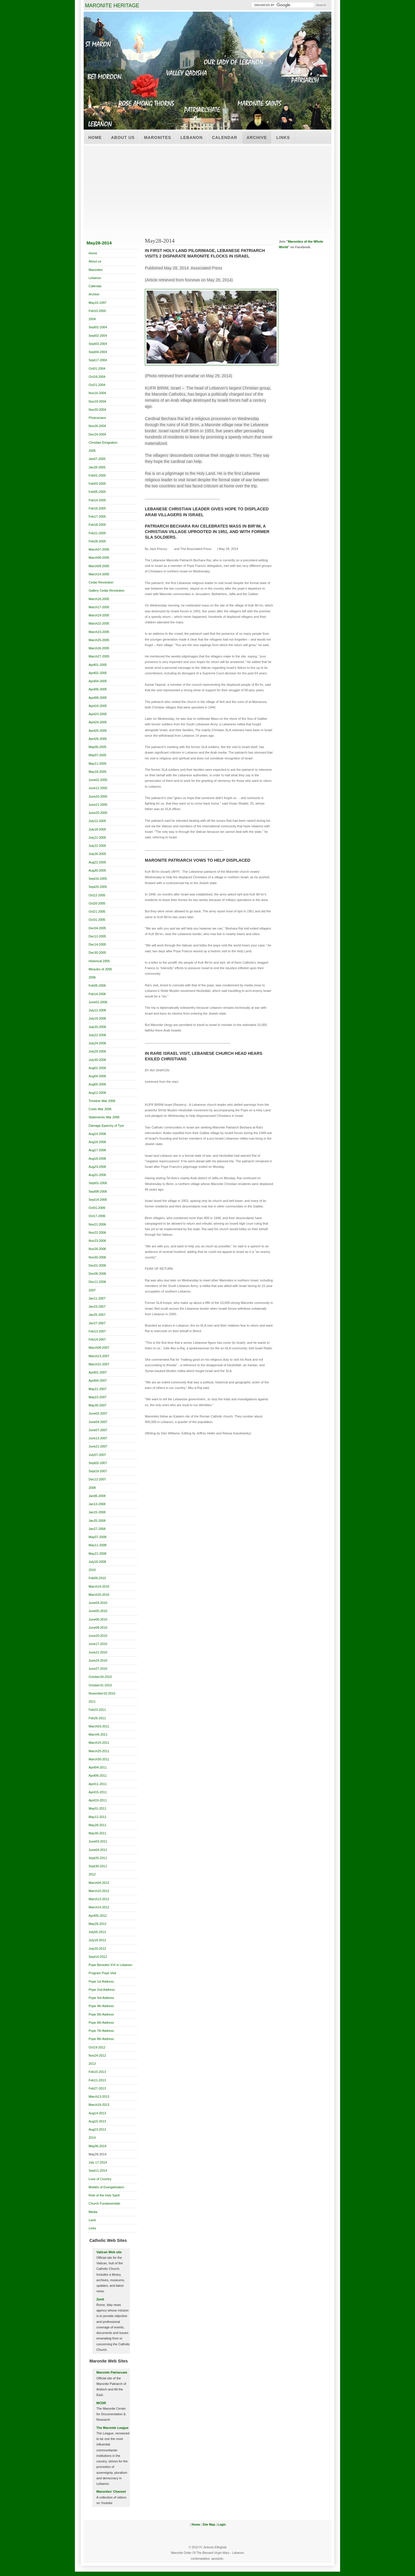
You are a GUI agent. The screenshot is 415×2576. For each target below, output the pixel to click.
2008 (92, 1487)
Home (95, 137)
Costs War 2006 (100, 1109)
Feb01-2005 (97, 475)
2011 (92, 1701)
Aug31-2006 (97, 1175)
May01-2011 (97, 1808)
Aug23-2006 (97, 1166)
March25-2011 (99, 1751)
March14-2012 (99, 1907)
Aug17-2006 (97, 1150)
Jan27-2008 (97, 1529)
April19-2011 (98, 1800)
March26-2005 (99, 648)
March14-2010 (99, 1586)
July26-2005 (97, 854)
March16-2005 (99, 599)
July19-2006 (97, 1018)
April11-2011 (98, 1784)
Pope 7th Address (101, 2030)
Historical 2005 (99, 961)
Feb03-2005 (97, 483)
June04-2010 (98, 1603)
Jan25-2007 (97, 1314)
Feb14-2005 (97, 500)
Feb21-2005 (97, 533)
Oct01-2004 (97, 368)
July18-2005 (97, 829)
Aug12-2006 (97, 1092)
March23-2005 (99, 632)
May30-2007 (97, 1405)
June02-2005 (98, 780)
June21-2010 (98, 1652)
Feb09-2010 (97, 1578)
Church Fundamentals (104, 2203)
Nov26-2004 (97, 426)
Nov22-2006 (97, 1232)
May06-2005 (97, 747)
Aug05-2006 (97, 1084)
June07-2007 (98, 1430)
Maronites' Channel (111, 2491)
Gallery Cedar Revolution (106, 590)
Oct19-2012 (97, 2047)
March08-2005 (99, 557)
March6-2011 (98, 1734)
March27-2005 (99, 656)
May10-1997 (97, 302)
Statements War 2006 (104, 1117)
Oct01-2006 (97, 1207)
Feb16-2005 (97, 508)
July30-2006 (97, 1060)
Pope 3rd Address (101, 1998)
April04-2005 (98, 681)
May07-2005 (97, 755)
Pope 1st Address (101, 1981)
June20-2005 (98, 796)
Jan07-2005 (97, 459)
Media (93, 2212)
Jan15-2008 (97, 1512)
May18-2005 (97, 771)
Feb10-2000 (97, 311)
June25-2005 (98, 812)
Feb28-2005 (97, 541)
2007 (92, 1290)
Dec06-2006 (97, 1273)
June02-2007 (98, 1413)
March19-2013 (99, 2104)
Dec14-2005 (97, 944)
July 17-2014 (98, 2162)
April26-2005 (98, 738)
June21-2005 (98, 804)
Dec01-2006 (97, 1265)
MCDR (101, 2403)
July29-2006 (97, 1051)
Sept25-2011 (98, 1858)
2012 (92, 1874)
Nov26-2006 (97, 1249)
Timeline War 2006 (102, 1101)
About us (123, 137)
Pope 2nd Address (102, 1989)
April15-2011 (98, 1792)
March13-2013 (99, 2096)
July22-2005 (97, 845)
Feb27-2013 (97, 2088)
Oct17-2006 (97, 1216)
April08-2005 (98, 697)
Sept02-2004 (98, 335)
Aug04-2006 (97, 1076)
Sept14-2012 (98, 1956)
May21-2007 (97, 1389)
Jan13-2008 (97, 1504)
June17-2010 (98, 1644)
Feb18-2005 (97, 524)
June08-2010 (98, 1627)
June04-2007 (98, 1422)
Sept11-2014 (98, 2170)
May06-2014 (97, 2146)
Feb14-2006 (97, 994)
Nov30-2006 (97, 1257)
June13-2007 (98, 1438)
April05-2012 (98, 1915)
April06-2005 (98, 689)
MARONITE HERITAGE (112, 5)
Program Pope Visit (102, 1973)
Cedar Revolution (101, 582)
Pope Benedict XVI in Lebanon (110, 1965)
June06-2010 (98, 1619)
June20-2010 (98, 1635)
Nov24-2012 (97, 2055)
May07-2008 (97, 1537)
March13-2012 (99, 1899)
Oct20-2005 (97, 903)
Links (283, 137)
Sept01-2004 (98, 327)
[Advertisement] (207, 189)
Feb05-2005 (97, 491)
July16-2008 (97, 1561)
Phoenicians (97, 417)
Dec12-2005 (97, 936)
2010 (92, 1570)
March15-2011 (99, 1742)
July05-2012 (97, 1932)
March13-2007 (99, 1356)
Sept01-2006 (98, 1183)
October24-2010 (100, 1676)
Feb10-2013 (97, 2072)
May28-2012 (97, 1924)
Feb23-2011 (97, 1709)
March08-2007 (99, 1347)
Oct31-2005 (97, 919)
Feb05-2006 (97, 985)
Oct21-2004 (97, 385)
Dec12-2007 (97, 1479)
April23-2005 (98, 714)
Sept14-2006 (98, 1199)
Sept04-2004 (98, 352)
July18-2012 (97, 1940)
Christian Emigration (103, 442)
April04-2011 (98, 1767)
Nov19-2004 (97, 401)
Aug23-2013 (97, 2129)
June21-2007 (98, 1446)
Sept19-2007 (98, 1471)
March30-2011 (99, 1759)
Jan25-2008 (97, 1520)
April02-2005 (98, 673)
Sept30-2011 (98, 1866)
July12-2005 (97, 821)
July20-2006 (97, 1027)
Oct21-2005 (97, 911)
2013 (92, 2063)
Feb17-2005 (97, 516)
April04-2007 (98, 1380)
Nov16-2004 (97, 393)
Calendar (224, 137)
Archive (257, 137)
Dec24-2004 (97, 434)
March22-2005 (99, 623)
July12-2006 (97, 1010)
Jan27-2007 (97, 1323)
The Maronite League (112, 2427)
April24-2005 (98, 722)
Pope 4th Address (101, 2006)
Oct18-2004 (97, 376)
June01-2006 (98, 1002)
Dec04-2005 (97, 928)
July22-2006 (97, 1035)
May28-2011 (97, 1825)
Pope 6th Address (101, 2022)
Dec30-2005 (97, 952)
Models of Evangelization (106, 2187)
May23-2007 (97, 1397)
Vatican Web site (109, 2252)
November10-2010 (102, 1693)
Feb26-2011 (97, 1718)
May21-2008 (97, 1553)
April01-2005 (98, 665)
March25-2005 (99, 640)
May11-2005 (97, 763)
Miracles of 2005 (100, 969)
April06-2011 (98, 1775)
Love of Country (100, 2179)
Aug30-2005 (97, 870)
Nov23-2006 (97, 1240)
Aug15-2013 (97, 2121)
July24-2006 (97, 1043)
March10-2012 (99, 1891)
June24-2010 (98, 1660)
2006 (92, 977)
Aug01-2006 (97, 1068)
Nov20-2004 (97, 409)
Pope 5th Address (101, 2014)
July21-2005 (97, 837)
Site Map (209, 2524)
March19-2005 (99, 615)
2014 (92, 2137)
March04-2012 (99, 1882)
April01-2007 (98, 1372)
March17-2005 (99, 607)
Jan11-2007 (97, 1298)
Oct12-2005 (97, 895)
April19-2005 (98, 706)
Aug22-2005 (97, 862)
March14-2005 (99, 574)
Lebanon (191, 137)
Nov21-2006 (97, 1224)
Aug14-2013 (97, 2113)
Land (92, 2220)
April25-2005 (98, 730)
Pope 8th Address (101, 2039)
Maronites (157, 137)
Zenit (100, 2299)
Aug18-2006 (97, 1158)
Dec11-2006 (97, 1281)
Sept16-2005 (98, 878)
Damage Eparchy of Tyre (106, 1125)
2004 (92, 319)
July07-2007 (97, 1455)
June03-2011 (98, 1841)
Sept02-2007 (98, 1463)
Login (222, 2524)
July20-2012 (97, 1948)
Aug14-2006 (97, 1134)
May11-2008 (97, 1545)
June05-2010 (98, 1611)
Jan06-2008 (97, 1496)
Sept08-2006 (98, 1191)
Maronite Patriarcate (111, 2372)
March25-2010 (99, 1594)
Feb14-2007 (97, 1339)
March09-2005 (99, 566)
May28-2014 (97, 2154)
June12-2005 (98, 788)
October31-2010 (100, 1685)
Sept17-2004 (98, 360)
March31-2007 (99, 1364)
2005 (92, 450)
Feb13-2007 (97, 1331)
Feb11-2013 (97, 2080)
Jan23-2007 (97, 1306)
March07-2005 (99, 549)
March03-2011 (99, 1726)
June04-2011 (98, 1850)
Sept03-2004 (98, 343)
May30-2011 (97, 1833)
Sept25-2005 (98, 886)
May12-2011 (97, 1817)
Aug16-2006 (97, 1142)
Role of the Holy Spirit (104, 2195)
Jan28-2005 (97, 467)
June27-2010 (98, 1668)
